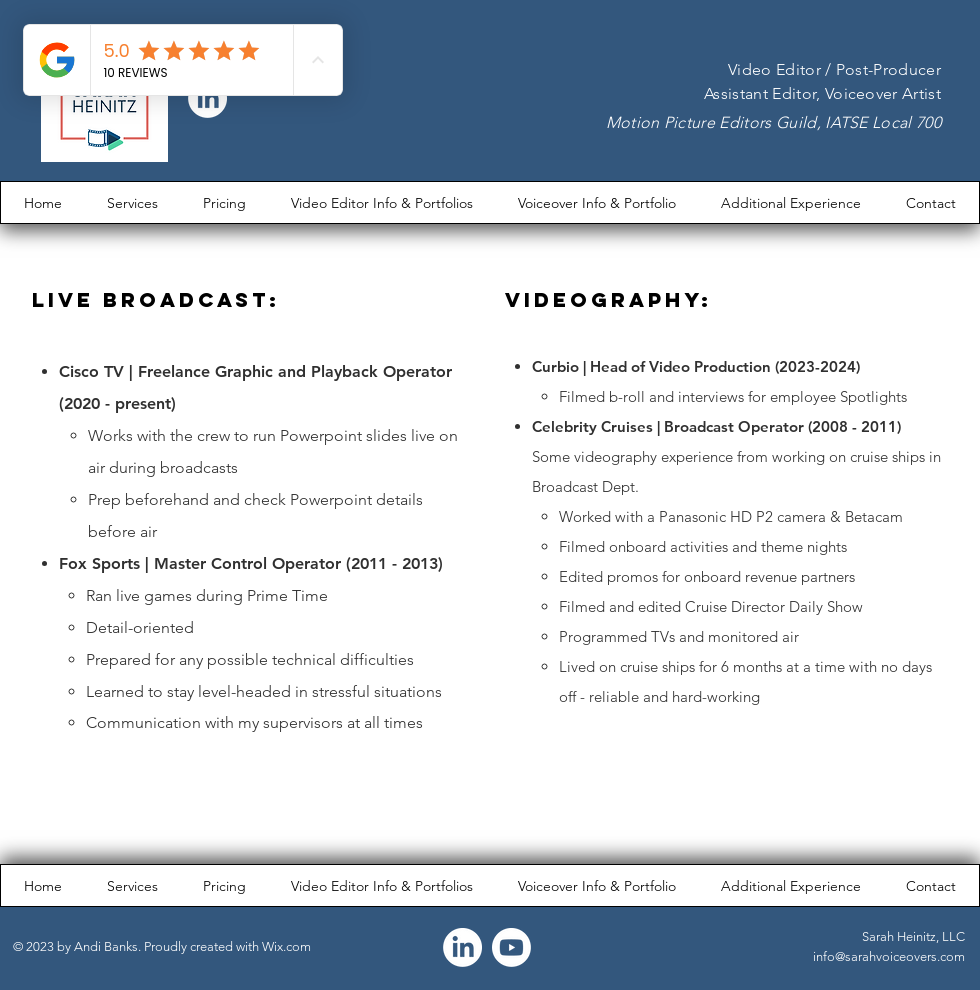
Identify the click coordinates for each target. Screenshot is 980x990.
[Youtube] (511, 947)
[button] (381, 202)
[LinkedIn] (462, 947)
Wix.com (286, 946)
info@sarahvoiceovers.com (889, 956)
